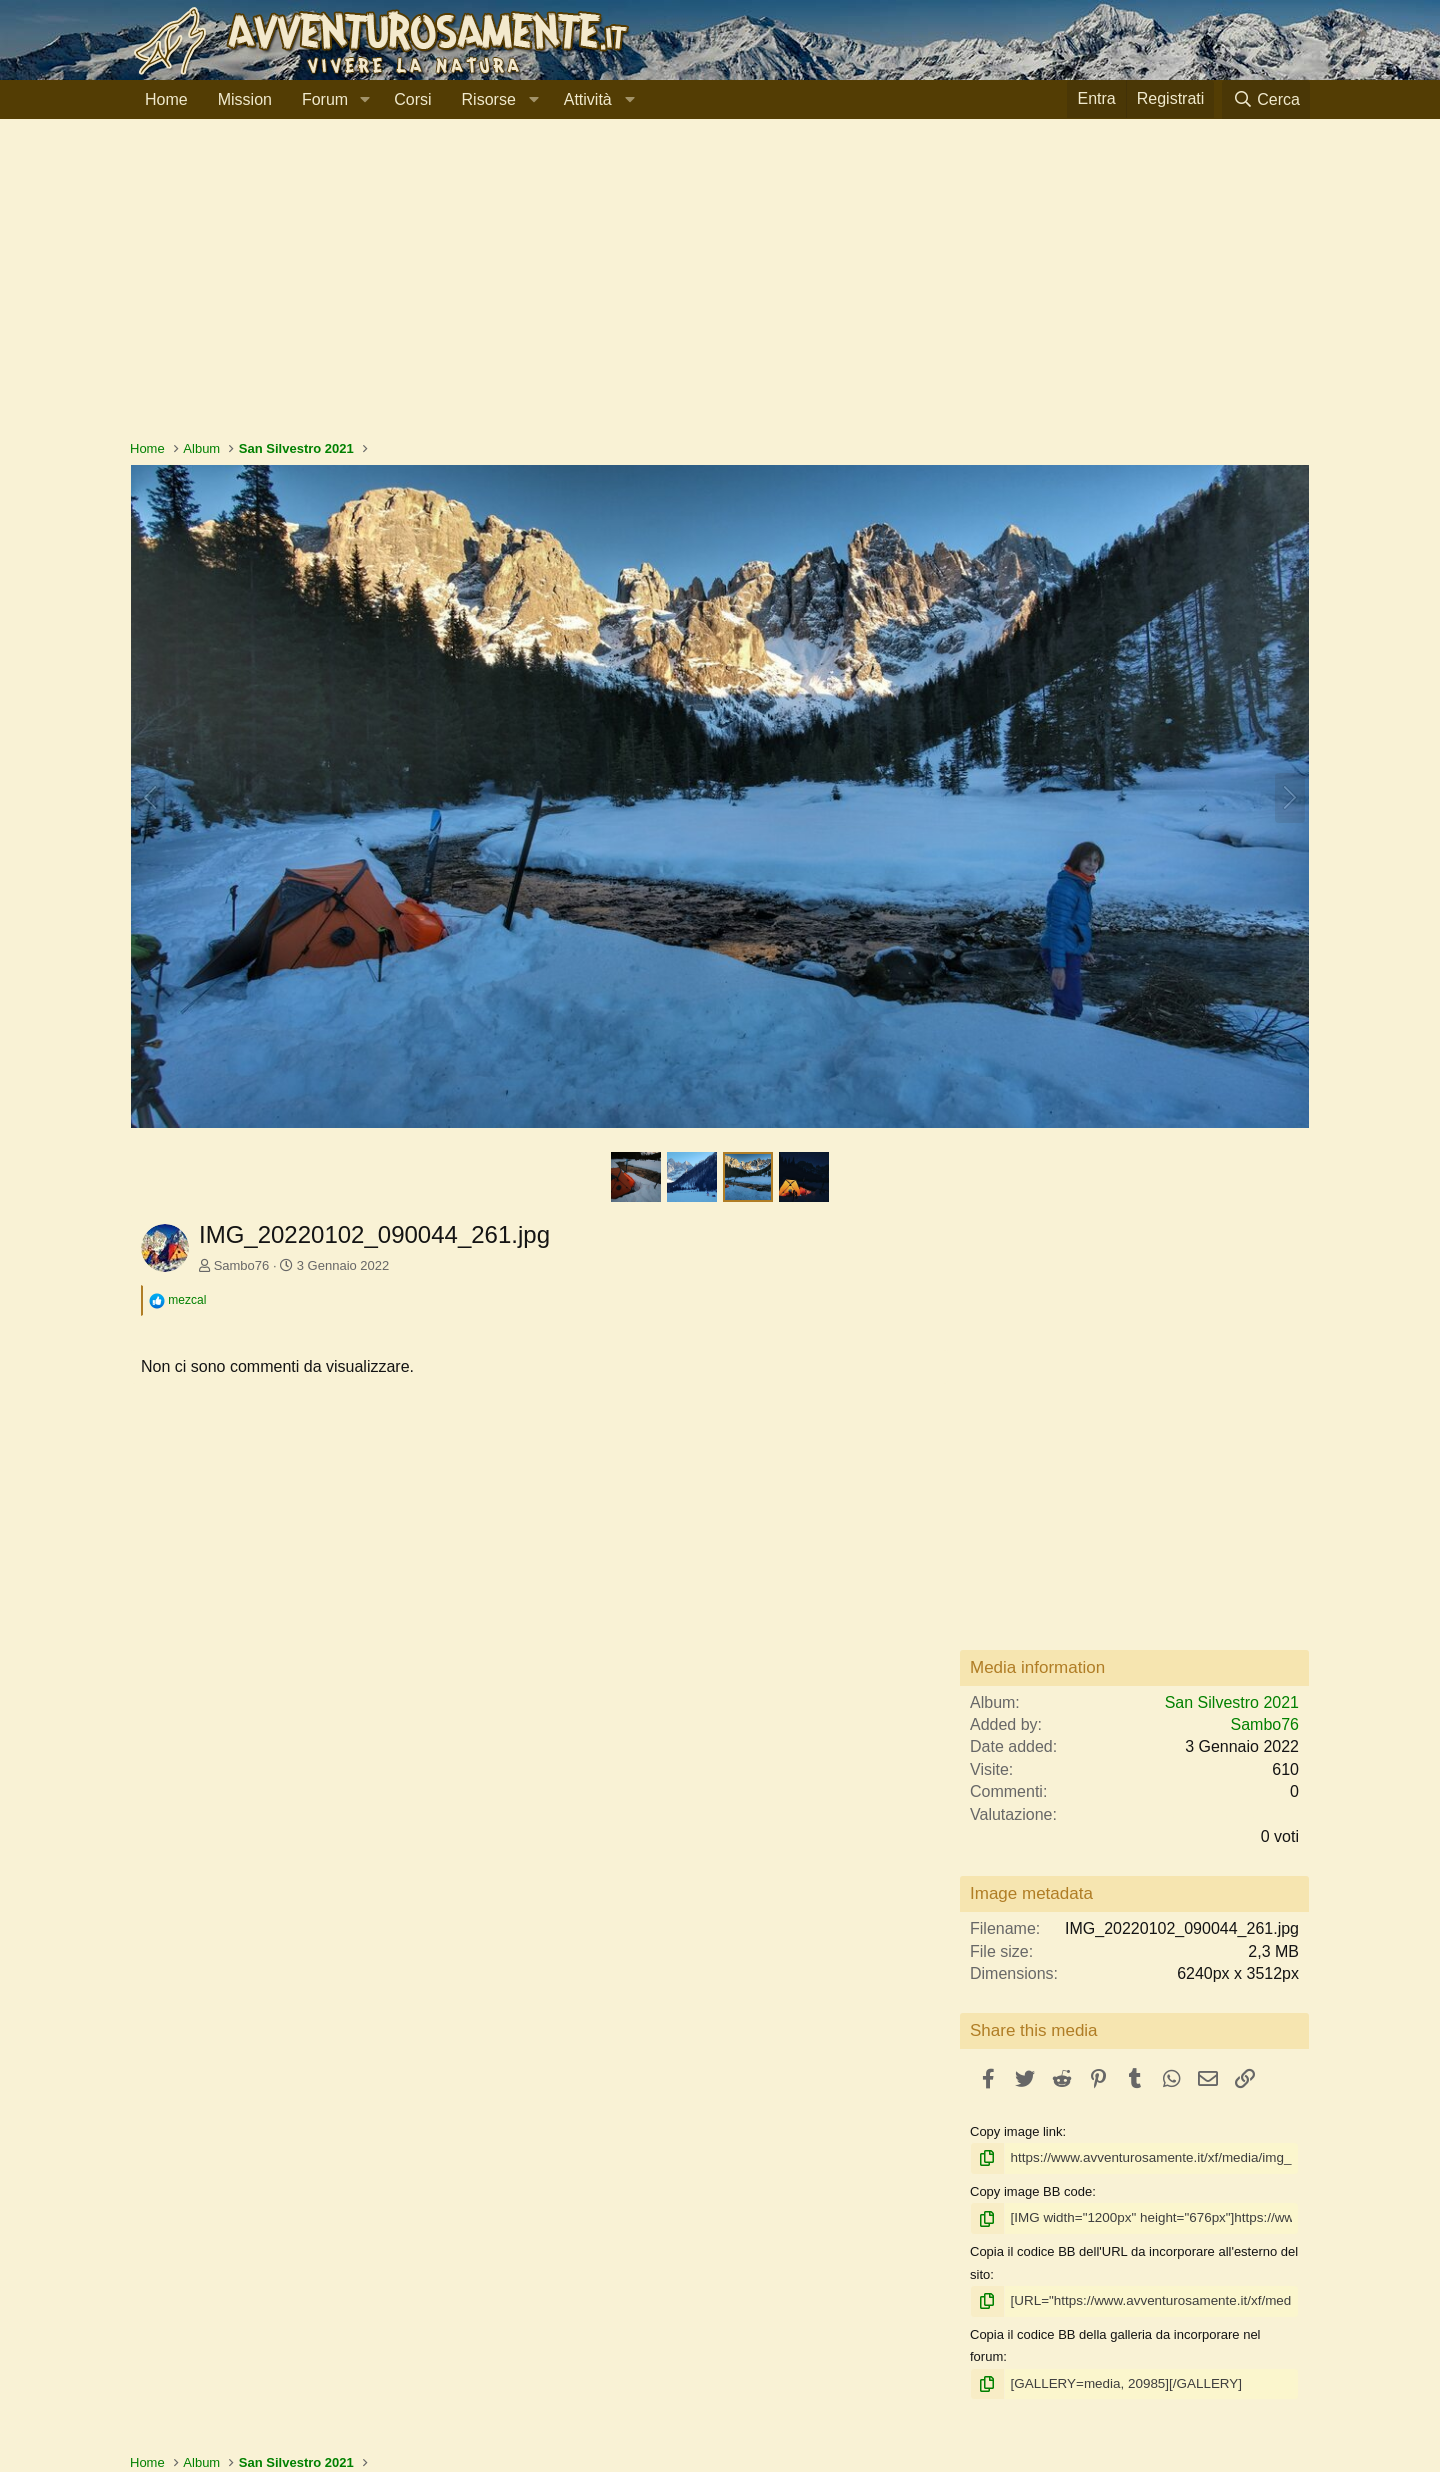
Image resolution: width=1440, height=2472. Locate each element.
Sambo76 (242, 1265)
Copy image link (1016, 2131)
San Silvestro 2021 (1232, 1702)
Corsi (412, 99)
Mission (245, 99)
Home (166, 99)
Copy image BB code (1031, 2190)
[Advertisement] (720, 289)
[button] (364, 100)
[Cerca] (1266, 99)
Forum (325, 99)
